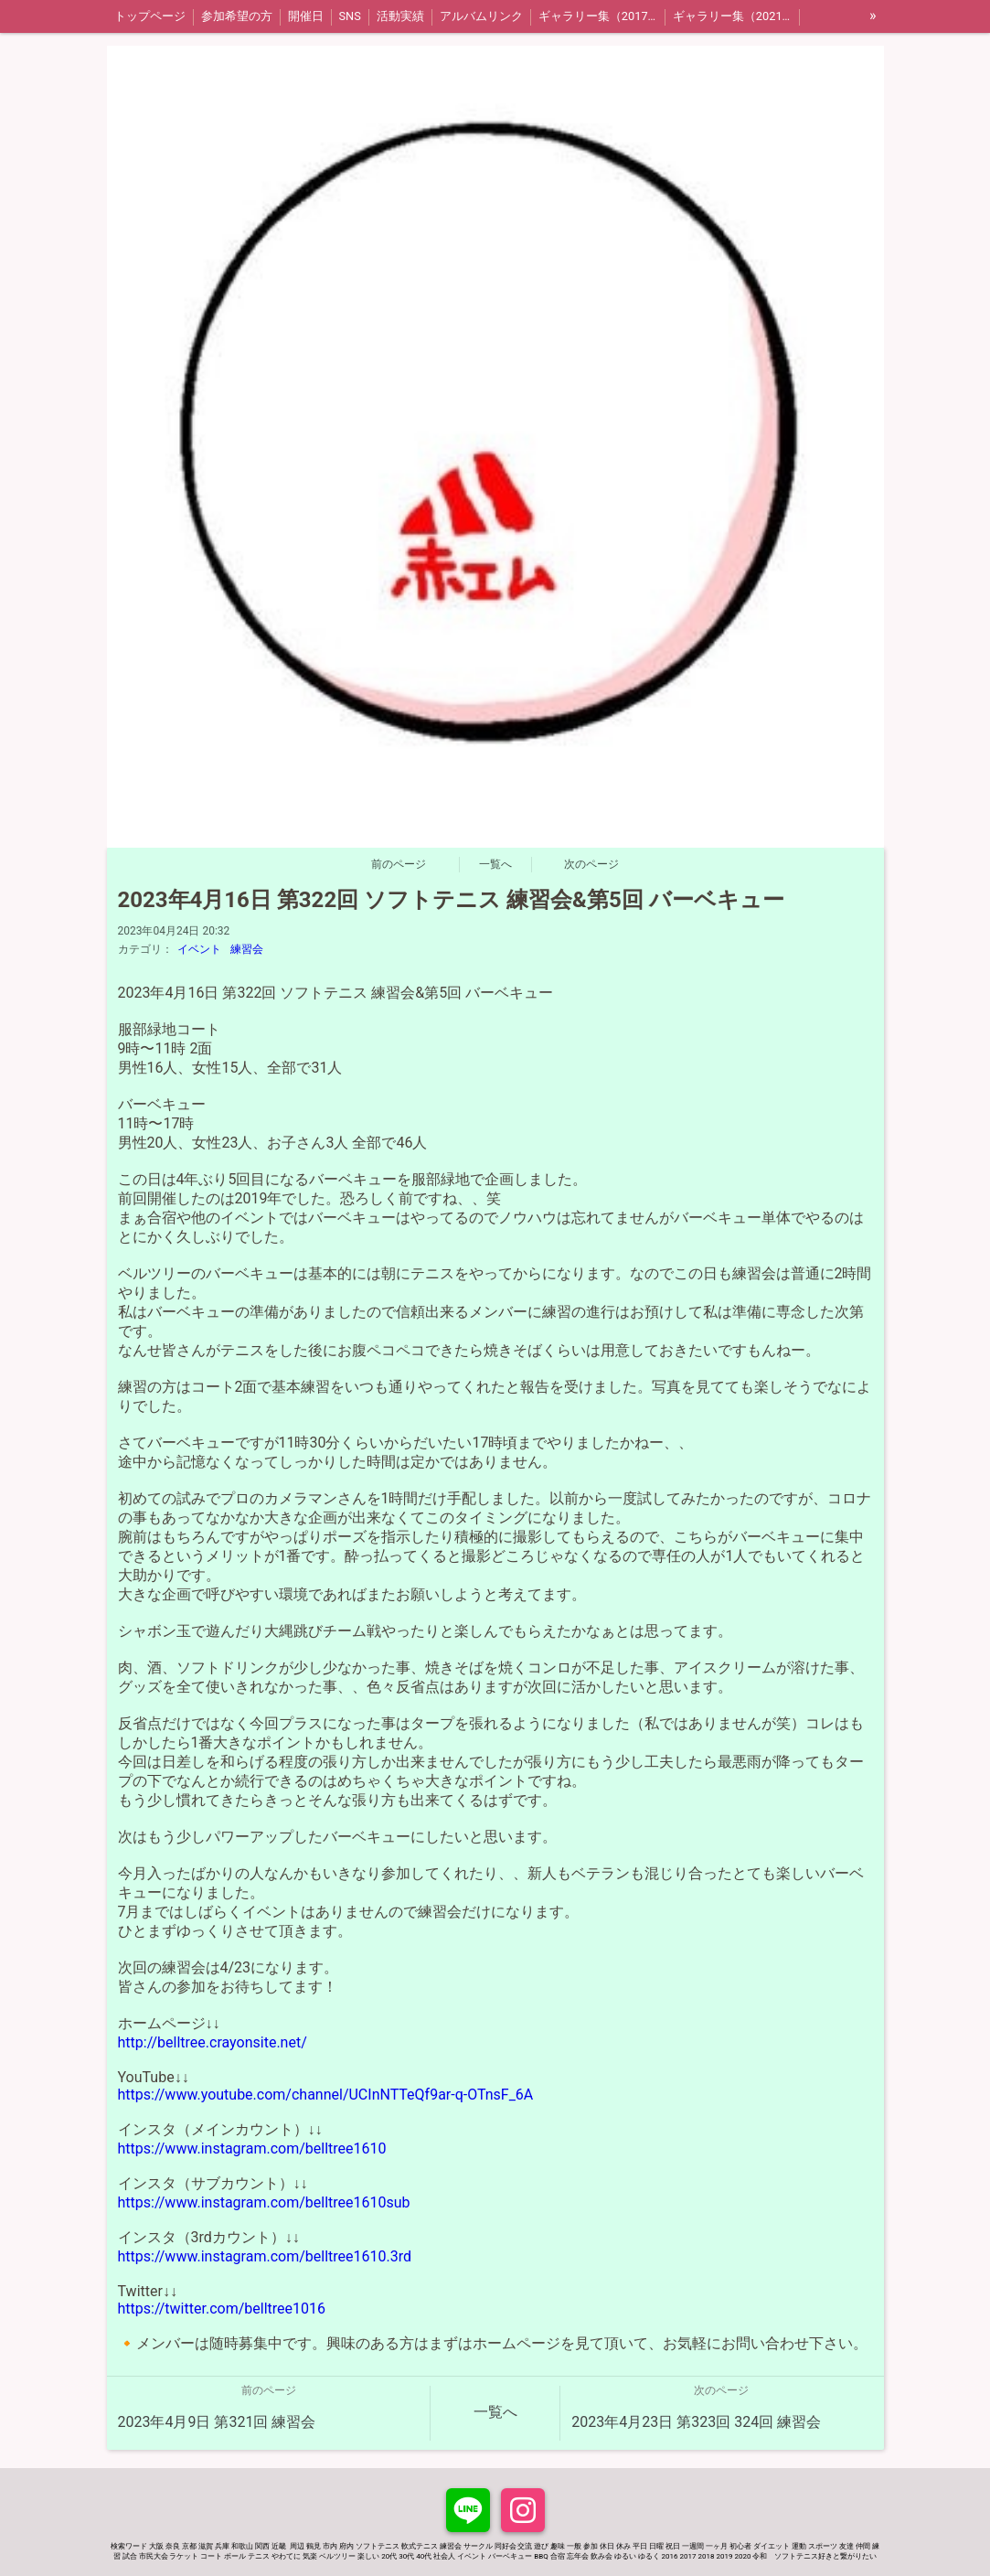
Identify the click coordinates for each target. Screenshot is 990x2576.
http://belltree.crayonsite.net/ (212, 2042)
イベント (199, 949)
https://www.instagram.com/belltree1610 (252, 2148)
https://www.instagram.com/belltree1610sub (264, 2202)
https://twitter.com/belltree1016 (221, 2308)
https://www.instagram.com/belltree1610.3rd (264, 2256)
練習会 (246, 949)
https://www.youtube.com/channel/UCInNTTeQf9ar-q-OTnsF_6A (326, 2094)
